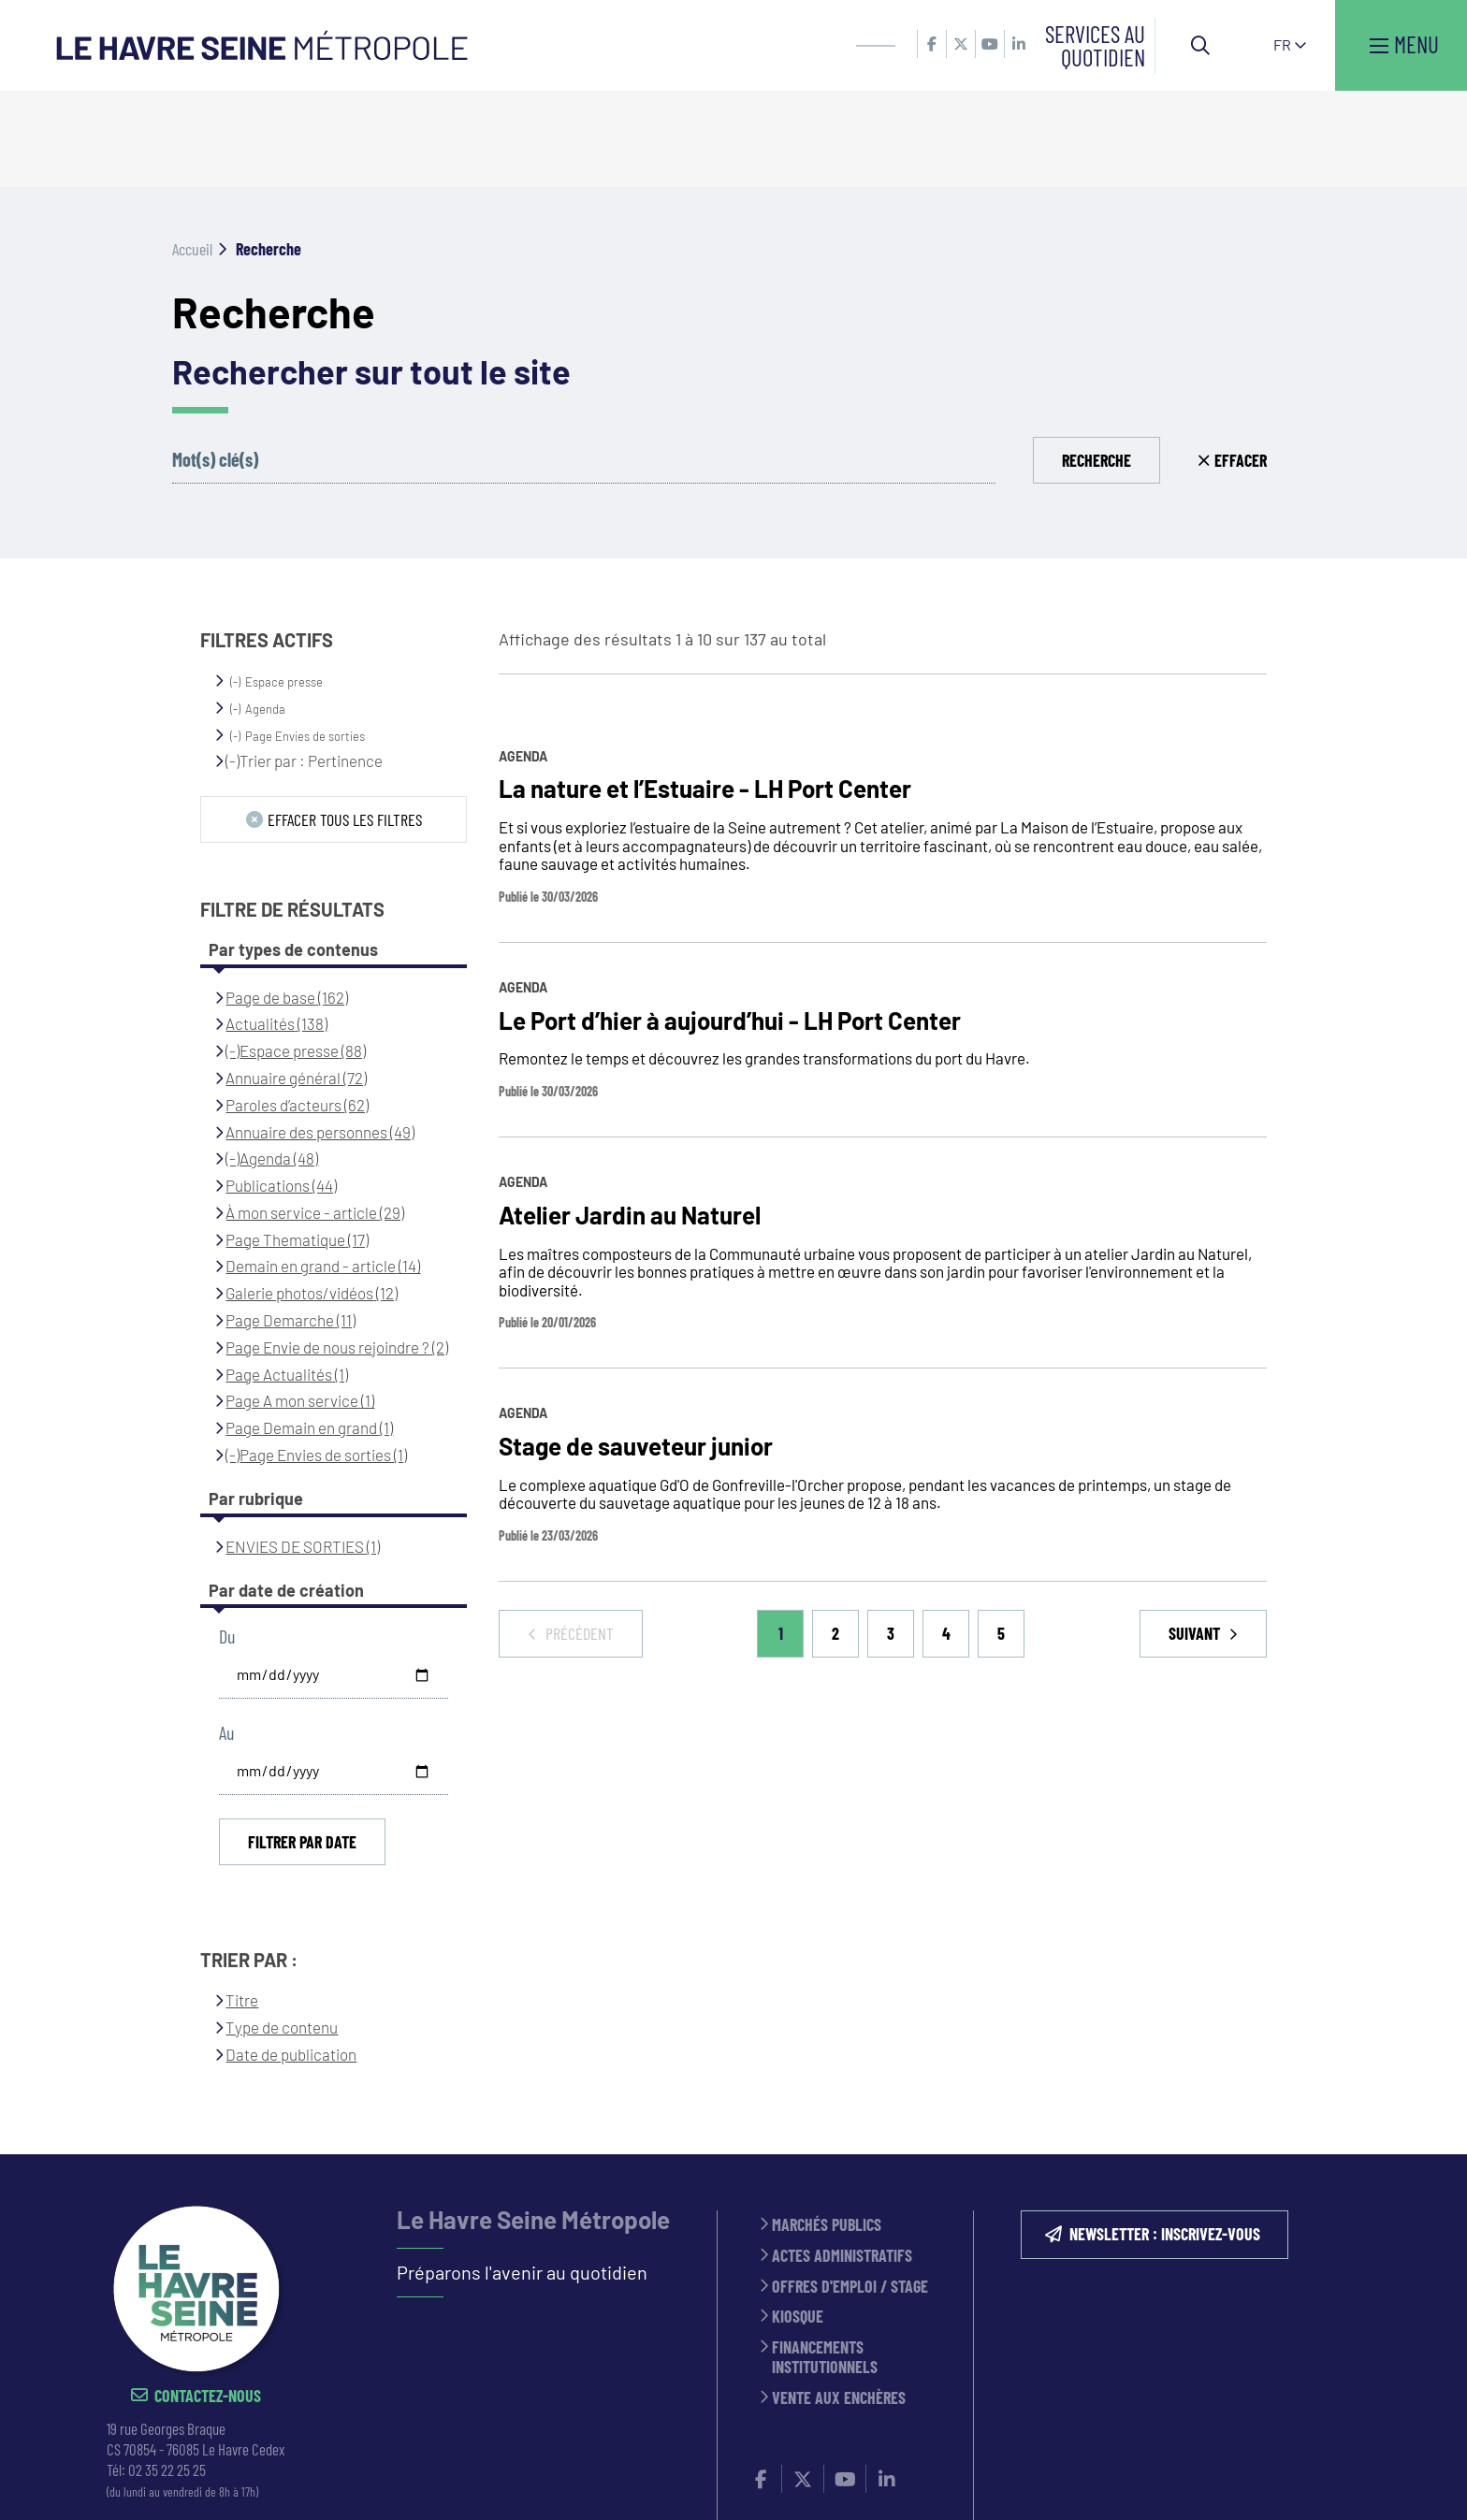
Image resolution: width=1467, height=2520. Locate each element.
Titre (241, 1903)
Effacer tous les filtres (345, 723)
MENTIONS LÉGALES (684, 2481)
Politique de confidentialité (850, 2481)
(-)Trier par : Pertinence (304, 664)
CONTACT (474, 2481)
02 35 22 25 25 (167, 2374)
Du (227, 1540)
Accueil (192, 152)
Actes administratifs (842, 2160)
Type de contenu (281, 1930)
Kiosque (797, 2222)
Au (226, 1636)
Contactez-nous (207, 2300)
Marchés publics (826, 2130)
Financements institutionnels (825, 2261)
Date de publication (290, 1957)
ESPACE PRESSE (564, 2481)
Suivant (1196, 1537)
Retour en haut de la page (1425, 2060)
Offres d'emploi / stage (850, 2191)
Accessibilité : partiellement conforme (1184, 2481)
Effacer (1240, 364)
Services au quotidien (1095, 45)
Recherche (1096, 364)
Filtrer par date (302, 1745)
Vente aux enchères (839, 2302)
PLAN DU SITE (1000, 2481)
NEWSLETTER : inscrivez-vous (1164, 2139)
